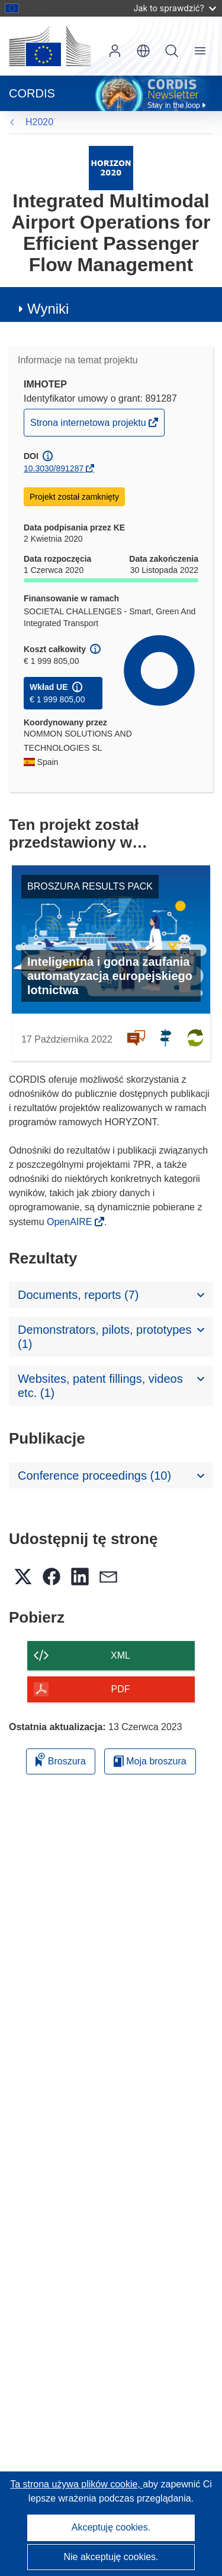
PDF (120, 1689)
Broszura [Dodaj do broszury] (60, 1759)
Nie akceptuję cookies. (110, 2557)
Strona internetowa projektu (89, 426)
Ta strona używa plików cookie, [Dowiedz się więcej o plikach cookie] (76, 2484)
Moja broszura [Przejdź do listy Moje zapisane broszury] (150, 1761)
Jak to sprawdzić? (175, 8)
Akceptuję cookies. (111, 2527)
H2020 (39, 122)
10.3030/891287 (53, 468)
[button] (143, 51)
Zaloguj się (115, 51)
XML (120, 1655)
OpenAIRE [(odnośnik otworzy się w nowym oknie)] (71, 1222)
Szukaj (172, 51)
